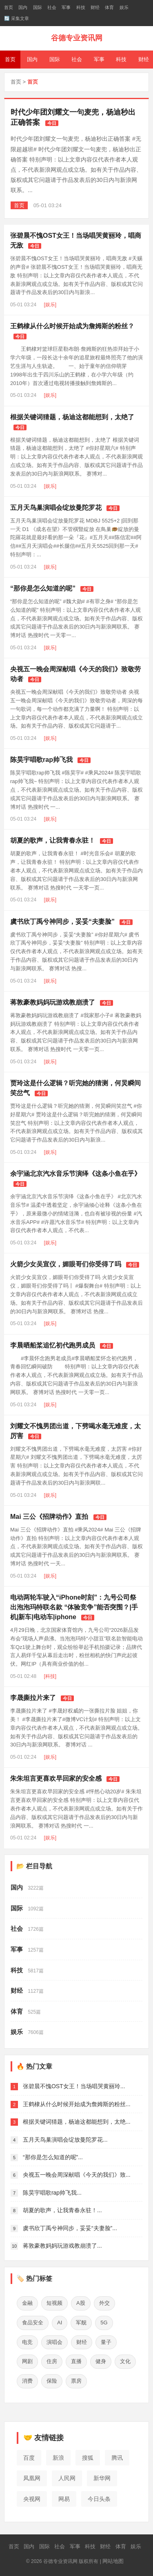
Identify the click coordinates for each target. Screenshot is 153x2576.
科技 (80, 7)
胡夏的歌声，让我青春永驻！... (62, 2210)
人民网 (66, 2478)
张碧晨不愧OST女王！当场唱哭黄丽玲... (74, 2086)
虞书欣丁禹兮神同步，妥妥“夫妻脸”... (70, 2228)
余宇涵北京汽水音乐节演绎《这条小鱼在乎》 (75, 1173)
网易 (64, 2499)
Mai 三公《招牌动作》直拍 (49, 1516)
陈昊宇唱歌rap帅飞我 (41, 759)
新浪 (58, 2457)
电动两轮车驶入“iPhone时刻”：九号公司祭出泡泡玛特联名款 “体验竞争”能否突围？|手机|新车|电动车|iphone (74, 1607)
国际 (37, 7)
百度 (29, 2457)
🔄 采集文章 (16, 18)
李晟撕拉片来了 (33, 1697)
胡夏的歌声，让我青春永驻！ (52, 840)
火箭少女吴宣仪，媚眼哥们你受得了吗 (65, 1264)
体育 (109, 7)
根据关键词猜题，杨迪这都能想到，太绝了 (72, 417)
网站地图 (113, 2561)
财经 (95, 7)
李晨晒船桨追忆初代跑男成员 (52, 1345)
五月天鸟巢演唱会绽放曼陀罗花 (56, 507)
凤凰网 (31, 2478)
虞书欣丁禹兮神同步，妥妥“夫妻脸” (62, 921)
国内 (22, 7)
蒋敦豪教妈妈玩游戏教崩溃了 (52, 1002)
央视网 (31, 2499)
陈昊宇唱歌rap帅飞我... (52, 2192)
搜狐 (87, 2457)
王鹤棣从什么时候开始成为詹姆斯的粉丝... (77, 2104)
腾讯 (117, 2457)
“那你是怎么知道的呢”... (53, 2157)
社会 (51, 7)
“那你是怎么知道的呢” (42, 588)
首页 (8, 7)
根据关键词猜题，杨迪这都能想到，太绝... (77, 2121)
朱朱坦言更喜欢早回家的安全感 (56, 1778)
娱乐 (124, 7)
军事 (66, 7)
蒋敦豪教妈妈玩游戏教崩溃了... (62, 2245)
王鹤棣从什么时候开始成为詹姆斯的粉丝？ (72, 326)
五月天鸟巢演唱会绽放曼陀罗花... (65, 2139)
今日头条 (99, 2499)
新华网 (102, 2478)
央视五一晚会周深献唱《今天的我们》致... (77, 2174)
